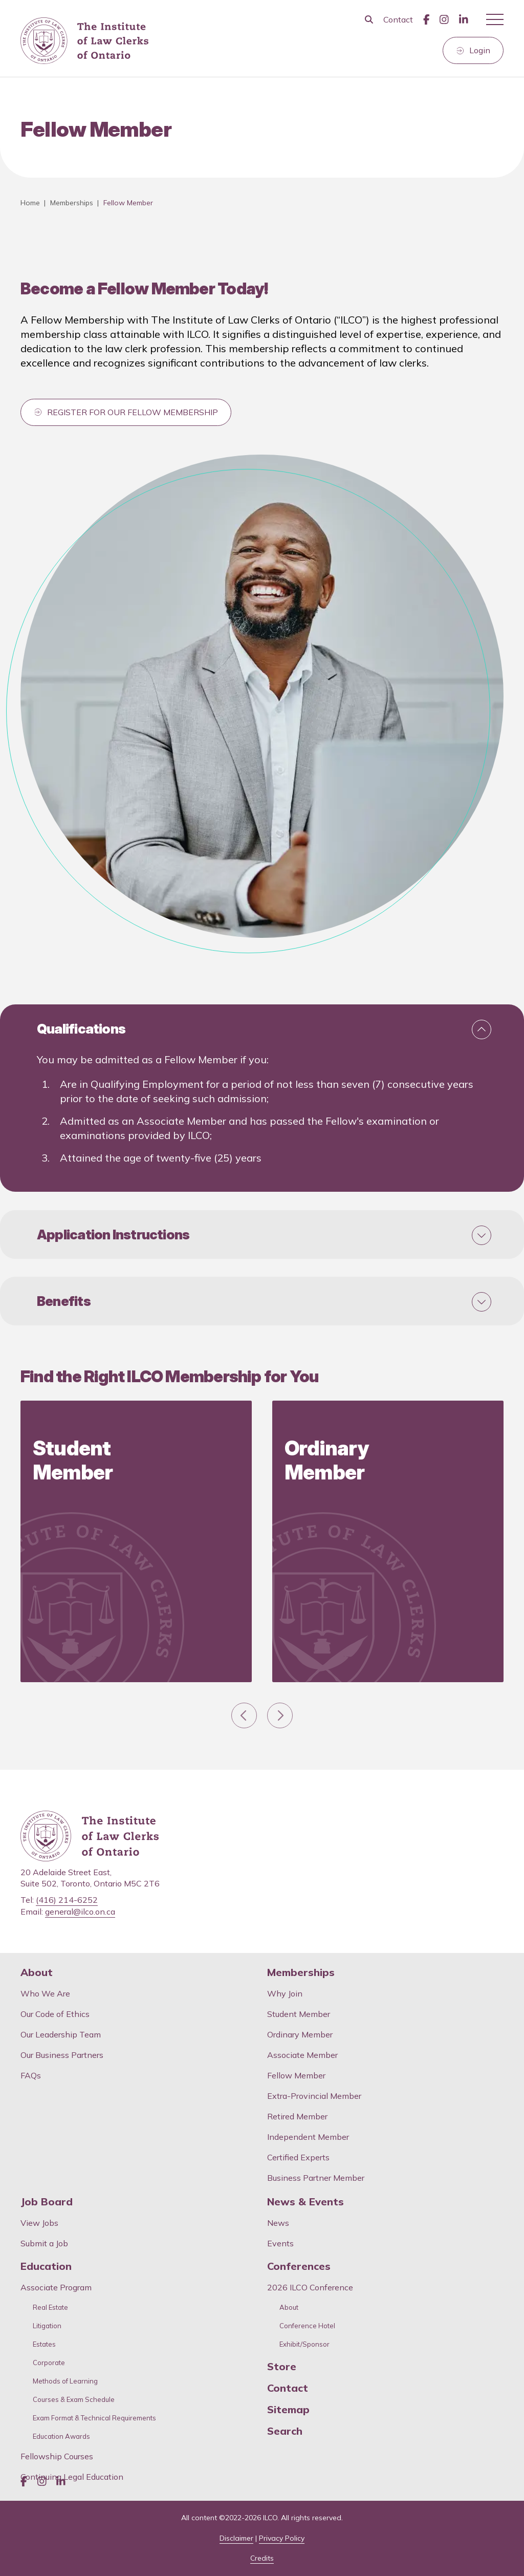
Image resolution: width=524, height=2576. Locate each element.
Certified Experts (298, 2157)
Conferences (299, 2266)
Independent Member (308, 2137)
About (36, 1972)
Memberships (71, 202)
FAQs (30, 2075)
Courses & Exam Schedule (74, 2399)
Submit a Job (44, 2243)
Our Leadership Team (60, 2034)
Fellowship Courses (56, 2456)
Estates (44, 2344)
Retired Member (297, 2116)
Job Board (46, 2202)
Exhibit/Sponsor (304, 2344)
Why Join (284, 1993)
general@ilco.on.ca (80, 1911)
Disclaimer (236, 2538)
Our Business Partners (61, 2055)
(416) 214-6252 (67, 1900)
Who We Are (45, 1993)
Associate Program (56, 2287)
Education (46, 2266)
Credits (262, 2558)
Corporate (49, 2362)
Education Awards (61, 2436)
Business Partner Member (315, 2178)
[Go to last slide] (244, 1715)
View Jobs (39, 2223)
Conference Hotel (307, 2326)
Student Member (298, 2014)
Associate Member (302, 2055)
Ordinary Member (300, 2034)
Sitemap (288, 2410)
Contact (398, 19)
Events (280, 2243)
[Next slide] (280, 1715)
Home (30, 202)
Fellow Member (296, 2075)
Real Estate (50, 2307)
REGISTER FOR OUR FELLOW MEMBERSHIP (132, 412)
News (278, 2223)
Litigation (47, 2326)
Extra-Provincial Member (314, 2096)
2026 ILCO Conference (310, 2287)
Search (284, 2431)
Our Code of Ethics (55, 2014)
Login (479, 50)
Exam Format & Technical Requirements (94, 2418)
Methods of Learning (65, 2381)
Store (281, 2367)
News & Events (305, 2202)
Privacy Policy (281, 2538)
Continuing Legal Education (72, 2477)
